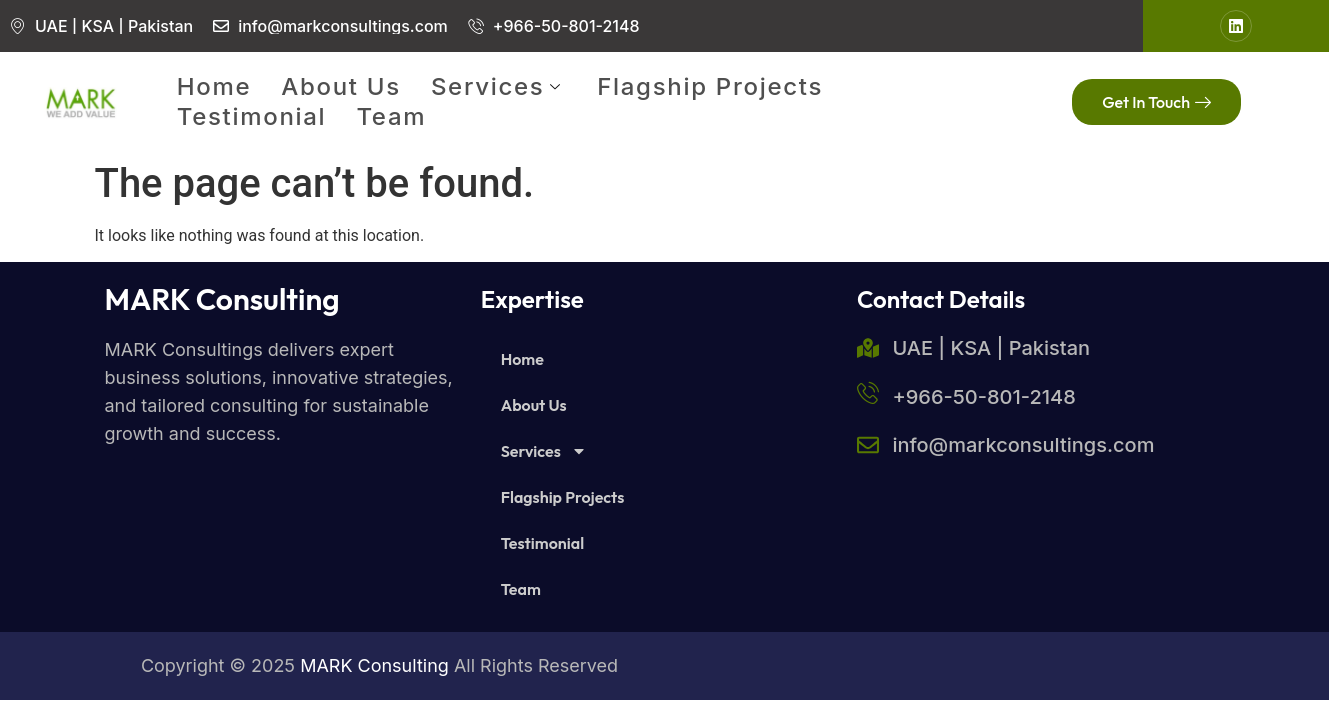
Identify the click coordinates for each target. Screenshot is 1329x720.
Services (499, 86)
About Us (341, 86)
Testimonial (252, 116)
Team (391, 116)
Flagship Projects (710, 86)
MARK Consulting (222, 299)
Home (214, 86)
